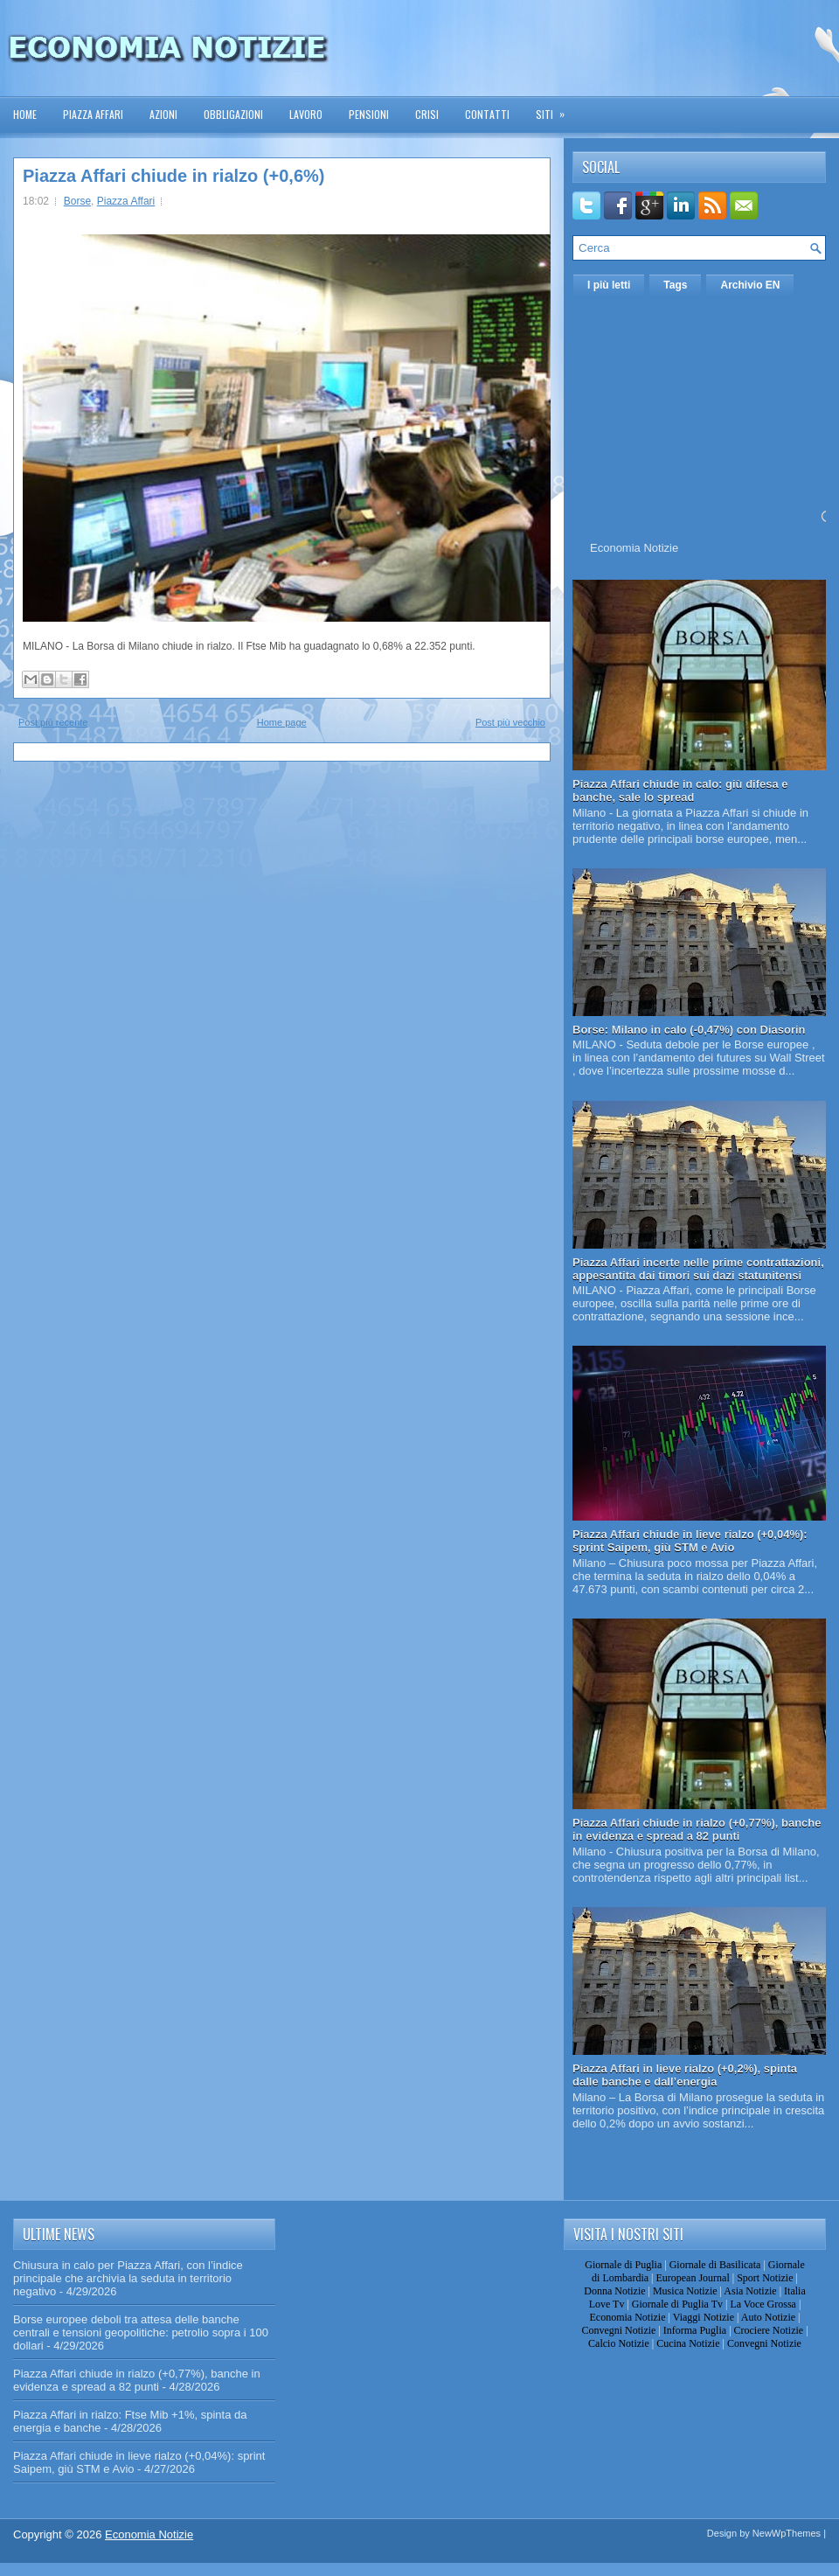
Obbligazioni (233, 114)
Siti (556, 109)
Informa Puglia (694, 2330)
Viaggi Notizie (703, 2317)
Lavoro (305, 114)
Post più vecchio (510, 722)
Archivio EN (750, 285)
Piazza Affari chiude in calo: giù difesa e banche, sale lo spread (680, 790)
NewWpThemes (786, 2533)
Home (25, 114)
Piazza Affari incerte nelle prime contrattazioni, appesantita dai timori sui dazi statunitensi (698, 1269)
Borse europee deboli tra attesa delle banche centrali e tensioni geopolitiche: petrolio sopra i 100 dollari (140, 2332)
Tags (675, 285)
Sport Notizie (765, 2278)
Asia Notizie (750, 2291)
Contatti (487, 114)
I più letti (608, 285)
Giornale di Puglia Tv (677, 2304)
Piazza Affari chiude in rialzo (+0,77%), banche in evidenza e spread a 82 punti (697, 1829)
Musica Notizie (685, 2291)
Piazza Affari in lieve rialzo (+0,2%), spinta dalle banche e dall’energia (684, 2075)
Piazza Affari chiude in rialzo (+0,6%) (173, 175)
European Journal (692, 2278)
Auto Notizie (768, 2317)
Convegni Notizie (618, 2330)
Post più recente (53, 722)
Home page (282, 722)
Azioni (163, 114)
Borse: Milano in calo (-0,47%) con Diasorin (689, 1029)
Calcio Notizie (618, 2343)
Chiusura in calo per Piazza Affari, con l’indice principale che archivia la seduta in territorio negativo (128, 2278)
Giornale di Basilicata (715, 2265)
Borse (77, 201)
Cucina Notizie (687, 2343)
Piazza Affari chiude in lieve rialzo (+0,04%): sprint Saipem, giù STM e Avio (690, 1541)
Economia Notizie (634, 547)
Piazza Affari (93, 114)
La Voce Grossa (763, 2304)
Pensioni (369, 114)
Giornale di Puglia (623, 2265)
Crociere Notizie (769, 2330)
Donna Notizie (614, 2291)
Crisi (427, 114)
